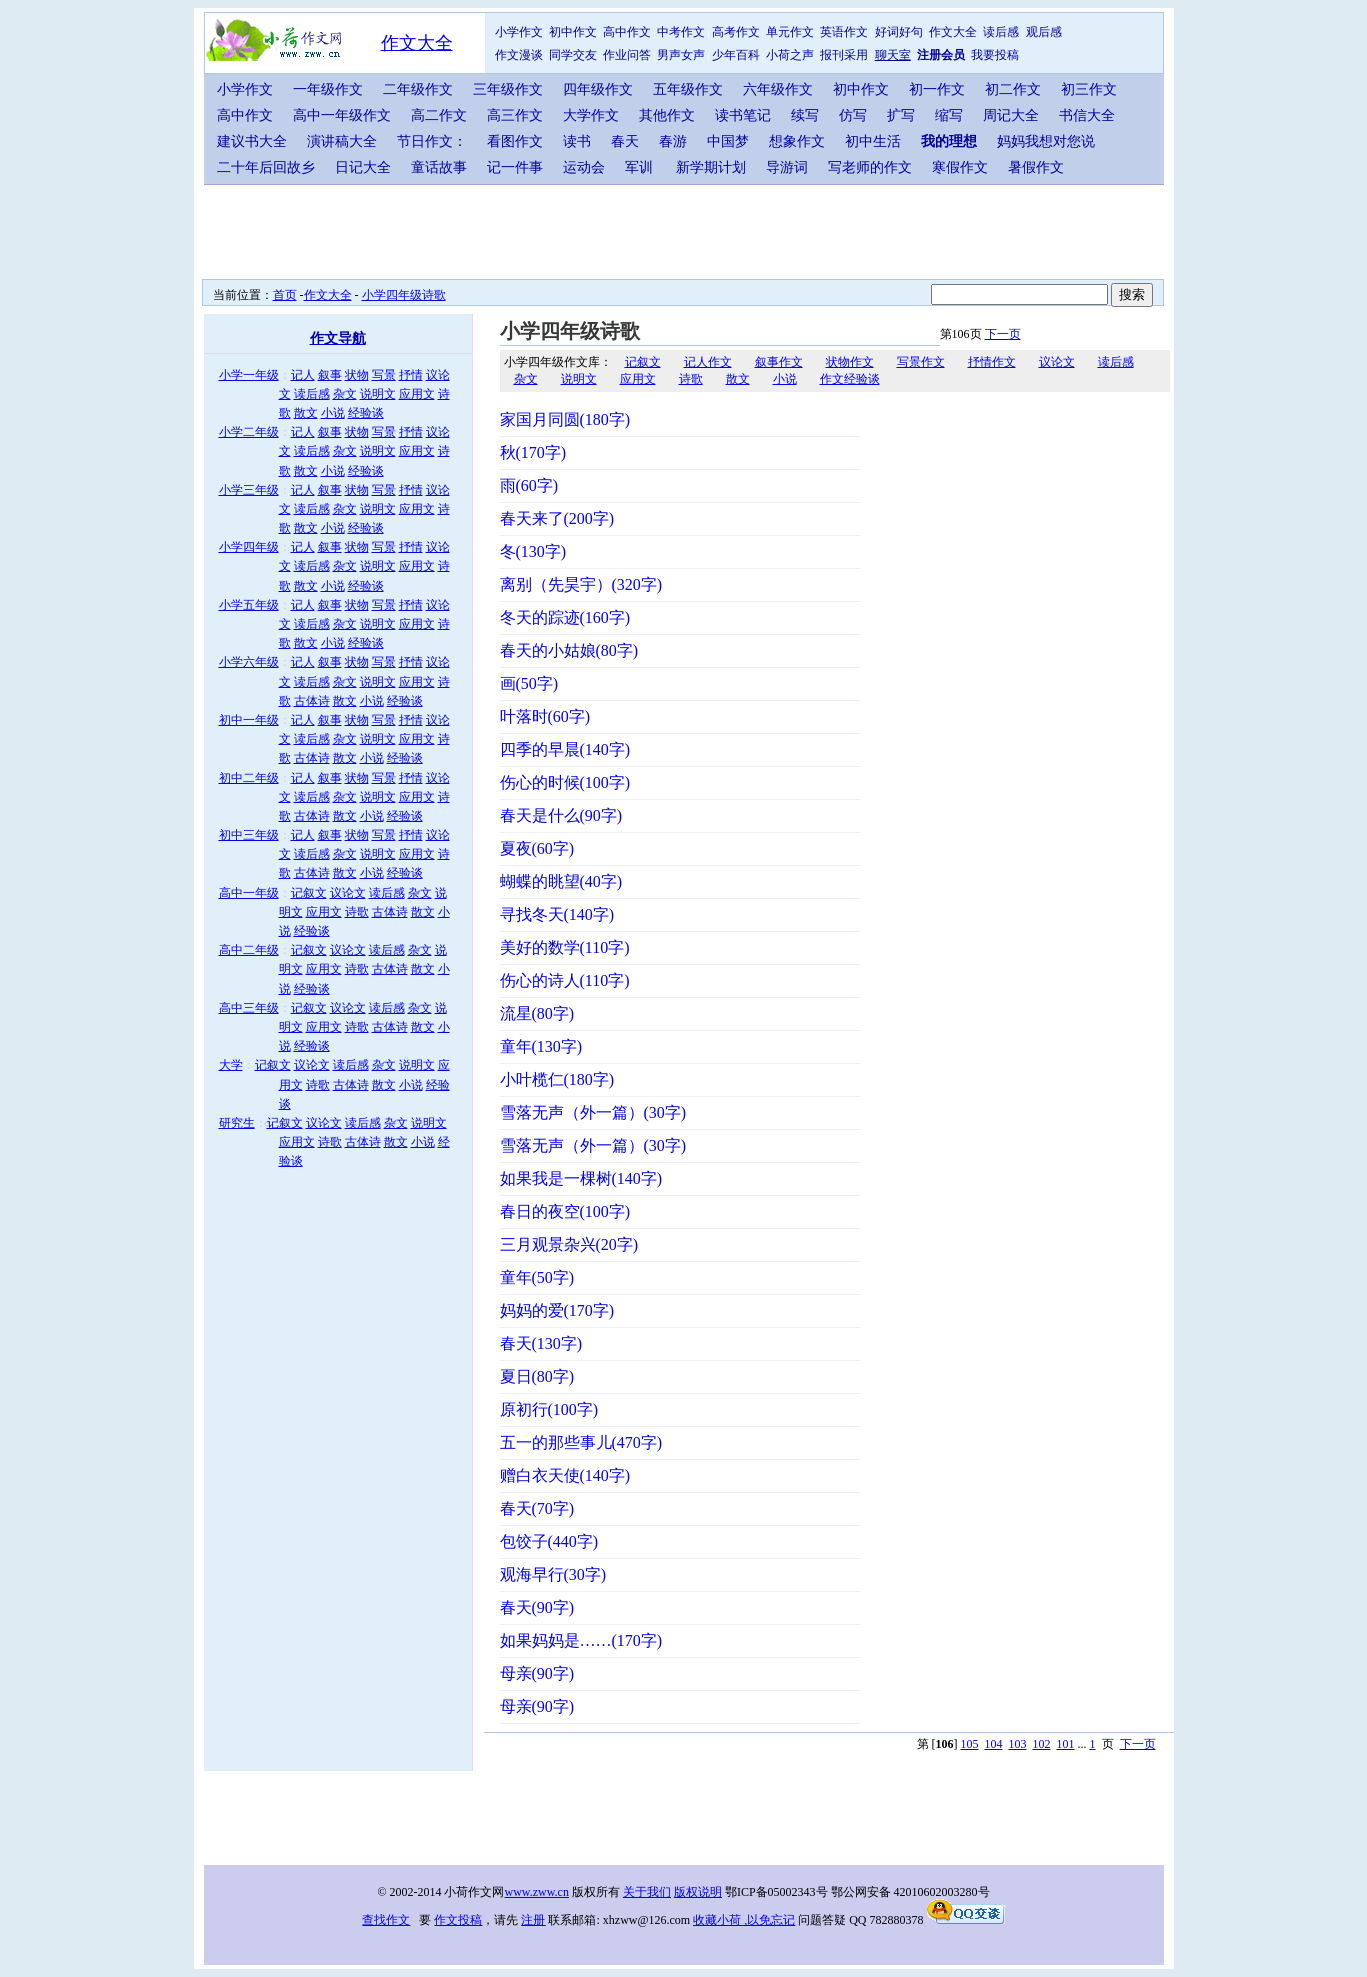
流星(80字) (537, 1013)
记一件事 (515, 167)
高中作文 (627, 32)
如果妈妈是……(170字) (581, 1640)
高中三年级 (249, 1008)
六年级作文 (778, 89)
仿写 (853, 115)
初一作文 (937, 89)
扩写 (901, 115)
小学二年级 (249, 432)
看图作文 (515, 141)
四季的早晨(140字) (565, 749)
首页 (285, 295)
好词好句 (899, 32)
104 (994, 1744)
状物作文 (850, 362)
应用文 (417, 394)
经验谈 (366, 413)
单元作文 (790, 32)
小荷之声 (790, 55)
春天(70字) (537, 1508)
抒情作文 (992, 362)
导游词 (787, 167)
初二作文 (1013, 89)
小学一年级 (249, 375)
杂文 (345, 394)
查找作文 (386, 1920)
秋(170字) (533, 452)
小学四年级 (249, 547)
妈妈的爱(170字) (557, 1310)
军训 (639, 167)
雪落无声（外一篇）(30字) (593, 1112)
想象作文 (797, 141)
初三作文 (1089, 89)
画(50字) (529, 683)
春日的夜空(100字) (565, 1211)
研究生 (237, 1123)
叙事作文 (779, 362)
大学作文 (591, 115)
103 (1018, 1744)
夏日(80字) (537, 1376)
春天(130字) (541, 1343)
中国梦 (728, 141)
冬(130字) (533, 551)
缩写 (949, 115)
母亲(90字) (537, 1673)
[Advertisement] (689, 230)
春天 (625, 141)
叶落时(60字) (545, 716)
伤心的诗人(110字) (565, 980)
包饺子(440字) (549, 1541)
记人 (303, 375)
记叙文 (309, 893)
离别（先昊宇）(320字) (581, 584)
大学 (231, 1065)
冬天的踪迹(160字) (565, 617)
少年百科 (736, 55)
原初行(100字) (549, 1409)
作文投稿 (458, 1920)
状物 (357, 375)
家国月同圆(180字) (565, 419)
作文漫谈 (519, 55)
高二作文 (439, 115)
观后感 (1044, 32)
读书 (577, 141)
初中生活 (873, 141)
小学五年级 (249, 605)
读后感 (1001, 32)
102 (1042, 1744)
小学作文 (519, 32)
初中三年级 (249, 835)
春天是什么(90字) (561, 815)
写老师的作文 (870, 167)
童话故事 (439, 167)
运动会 (584, 167)
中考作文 (681, 32)
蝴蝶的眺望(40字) (561, 881)
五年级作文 (688, 89)
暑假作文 (1036, 167)
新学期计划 (711, 167)
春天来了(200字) (557, 518)
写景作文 (921, 362)
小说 (333, 413)
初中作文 (573, 32)
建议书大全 (252, 141)
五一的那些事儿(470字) (581, 1442)
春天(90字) (537, 1607)
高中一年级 (249, 893)
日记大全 (363, 167)
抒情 (411, 375)
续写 (805, 115)
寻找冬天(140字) (557, 914)
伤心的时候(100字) (565, 782)
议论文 (348, 893)
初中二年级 (249, 778)
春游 (673, 141)
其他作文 (667, 115)
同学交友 (573, 55)
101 (1066, 1744)
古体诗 (312, 701)
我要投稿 (995, 55)
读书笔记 (743, 115)
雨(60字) (529, 485)
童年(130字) (541, 1046)
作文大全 (417, 43)
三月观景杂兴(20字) (569, 1244)
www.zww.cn (537, 1892)
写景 (384, 375)
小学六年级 (249, 662)
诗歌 (357, 912)
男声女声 (681, 55)
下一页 (1003, 334)
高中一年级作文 (342, 115)
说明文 (378, 394)
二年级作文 (418, 89)
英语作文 (844, 32)
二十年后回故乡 (266, 167)
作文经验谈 (850, 379)
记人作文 (708, 362)
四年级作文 (598, 89)
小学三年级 (249, 490)
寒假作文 (960, 167)
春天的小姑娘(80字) (569, 650)
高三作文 (515, 115)
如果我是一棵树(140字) (581, 1178)
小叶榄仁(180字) (557, 1079)
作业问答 (627, 55)
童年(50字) (537, 1277)
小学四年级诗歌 (404, 295)
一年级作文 (328, 89)
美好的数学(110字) (565, 947)
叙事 (330, 375)
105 (970, 1744)
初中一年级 (249, 720)
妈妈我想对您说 (1046, 141)
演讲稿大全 (342, 141)
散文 (306, 413)
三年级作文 (508, 89)
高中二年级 (249, 950)
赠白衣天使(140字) (565, 1475)
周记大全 (1011, 115)
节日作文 (425, 141)
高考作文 (736, 32)
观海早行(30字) (553, 1574)
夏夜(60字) (537, 848)
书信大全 (1087, 115)
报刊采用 (844, 55)
